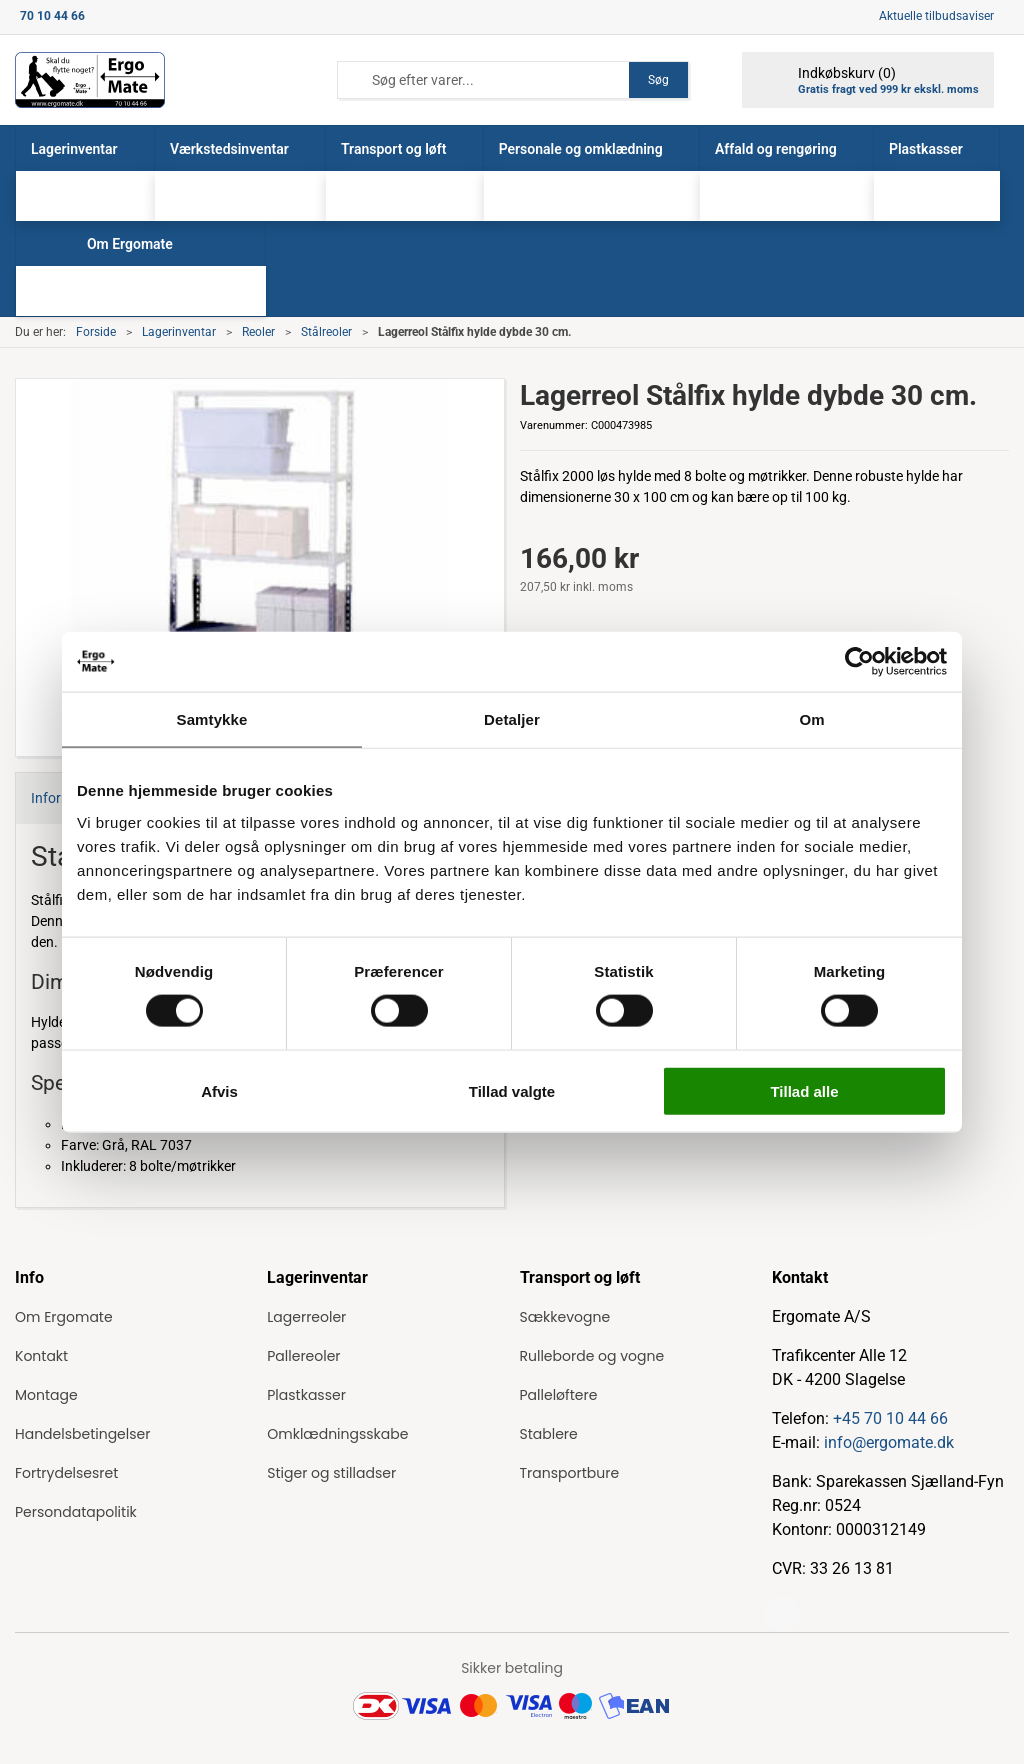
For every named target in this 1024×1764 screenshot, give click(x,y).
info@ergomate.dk (889, 1442)
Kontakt (41, 1356)
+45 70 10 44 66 (890, 1418)
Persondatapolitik (76, 1512)
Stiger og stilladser (331, 1473)
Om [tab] (811, 719)
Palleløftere (559, 1395)
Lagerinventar (179, 332)
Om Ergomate (64, 1317)
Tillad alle (804, 1090)
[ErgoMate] (90, 80)
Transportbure (570, 1473)
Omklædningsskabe (337, 1434)
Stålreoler (326, 332)
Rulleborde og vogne (592, 1356)
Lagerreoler (306, 1317)
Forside (96, 332)
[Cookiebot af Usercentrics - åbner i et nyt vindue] (859, 662)
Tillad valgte (512, 1090)
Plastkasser (306, 1395)
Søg (658, 80)
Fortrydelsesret (66, 1473)
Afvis (219, 1090)
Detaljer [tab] (512, 719)
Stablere (549, 1434)
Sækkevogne (565, 1317)
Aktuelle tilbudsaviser (936, 16)
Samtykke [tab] (212, 719)
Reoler (258, 332)
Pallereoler (303, 1356)
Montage (46, 1395)
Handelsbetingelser (82, 1434)
